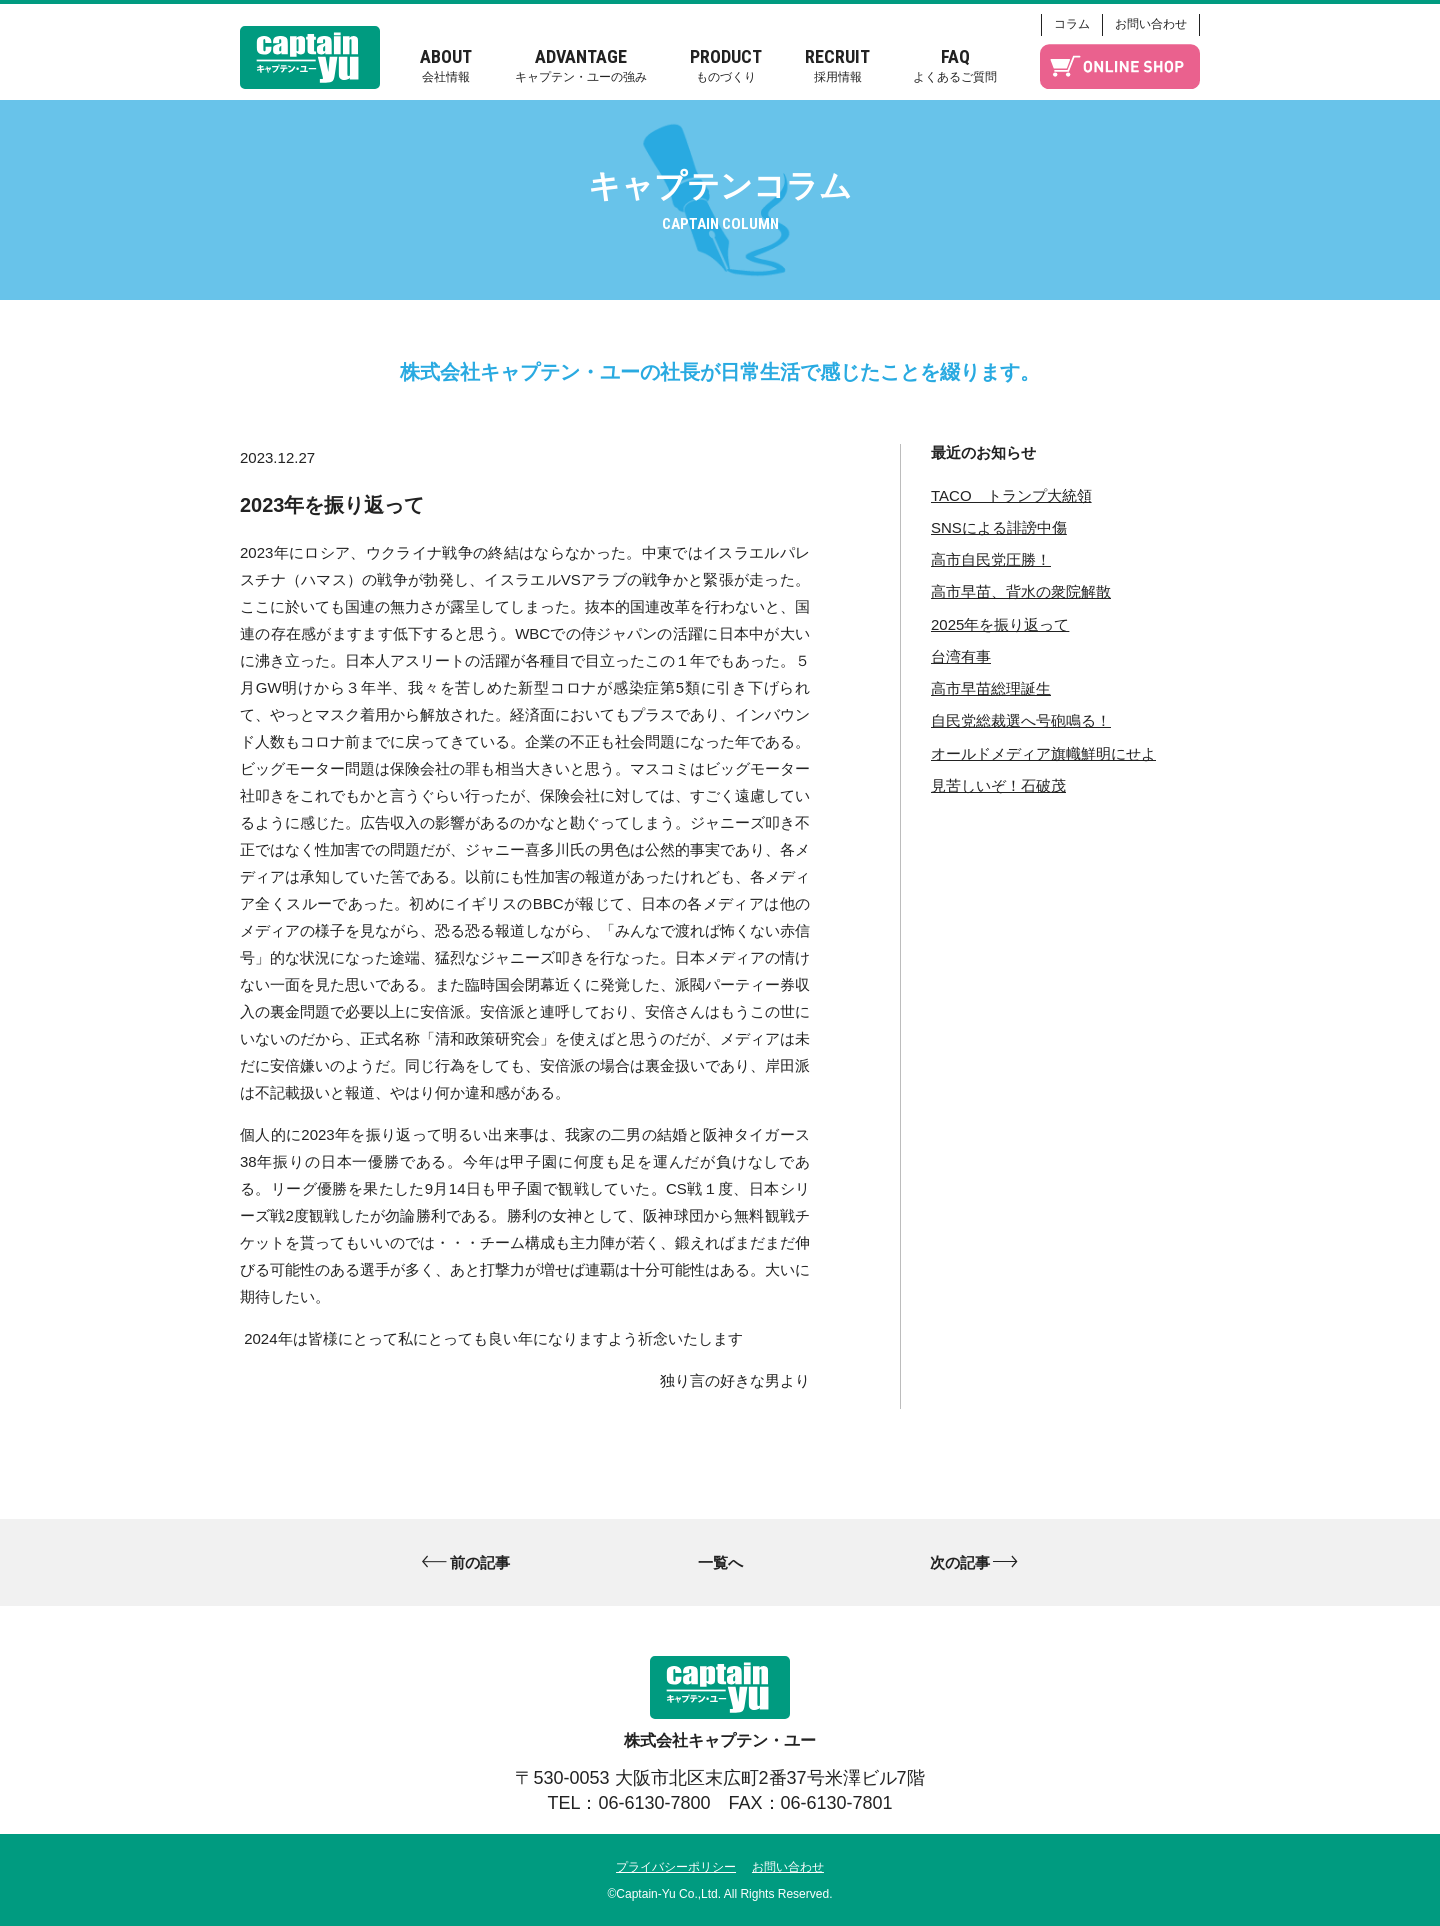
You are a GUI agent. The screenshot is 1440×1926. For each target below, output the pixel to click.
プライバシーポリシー (676, 1867)
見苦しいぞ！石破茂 (998, 785)
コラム (1072, 24)
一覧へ (720, 1562)
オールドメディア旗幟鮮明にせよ (1043, 753)
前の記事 (480, 1562)
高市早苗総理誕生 (991, 688)
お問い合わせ (1151, 24)
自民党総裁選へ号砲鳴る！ (1021, 720)
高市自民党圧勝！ (991, 559)
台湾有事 (961, 656)
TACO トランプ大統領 (1011, 495)
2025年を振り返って (1000, 624)
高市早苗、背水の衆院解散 (1021, 591)
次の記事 (960, 1562)
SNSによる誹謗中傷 (999, 527)
